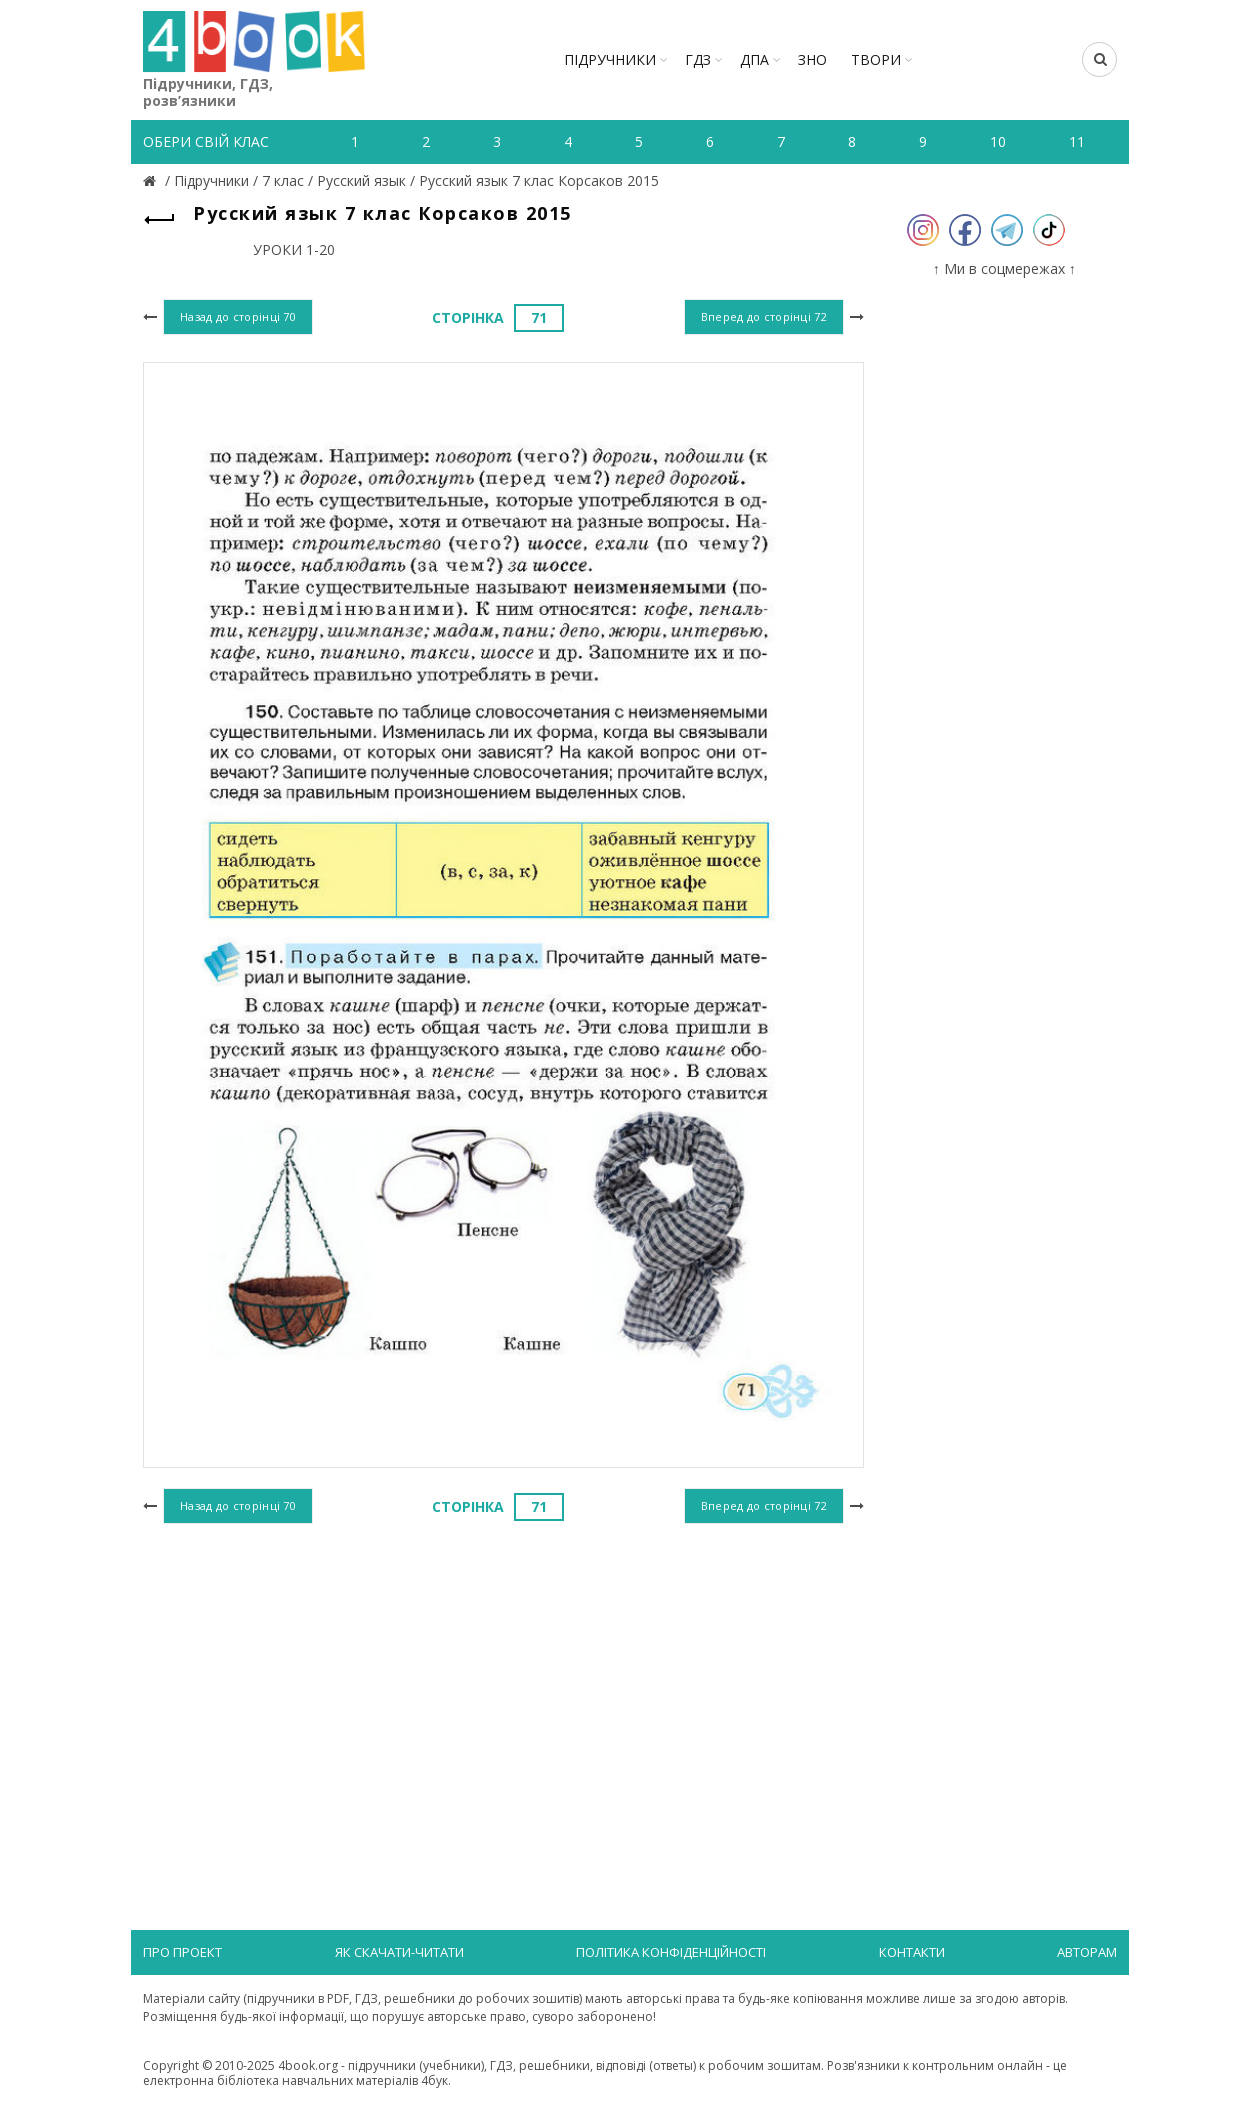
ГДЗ (698, 59)
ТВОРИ (876, 59)
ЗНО (812, 59)
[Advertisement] (503, 1693)
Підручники (610, 59)
